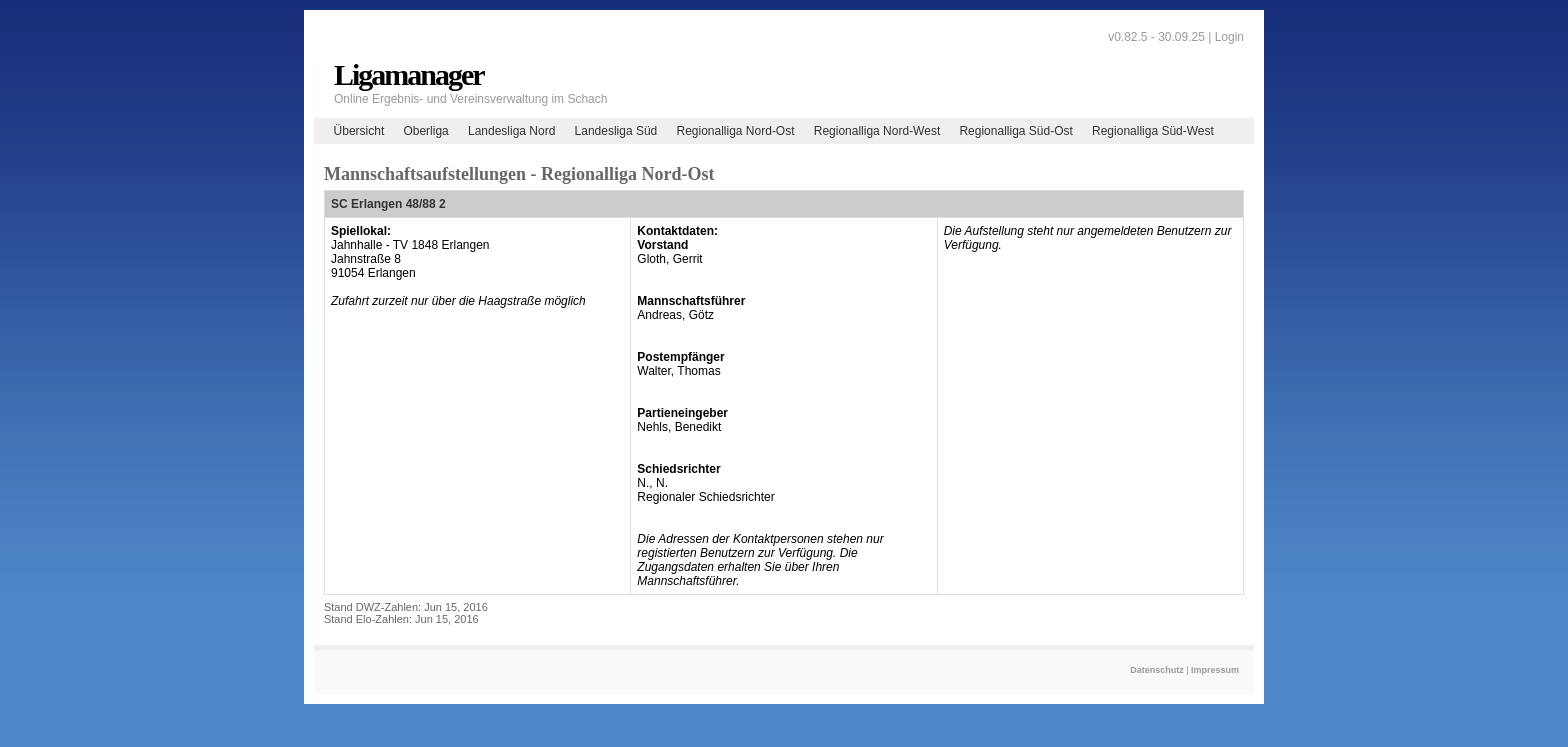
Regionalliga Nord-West (877, 131)
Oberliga (425, 131)
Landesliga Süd (616, 131)
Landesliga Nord (511, 131)
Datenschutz (1157, 670)
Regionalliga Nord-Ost (735, 131)
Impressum (1215, 670)
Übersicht (359, 131)
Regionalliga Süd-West (1153, 131)
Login (1229, 37)
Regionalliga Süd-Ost (1015, 131)
